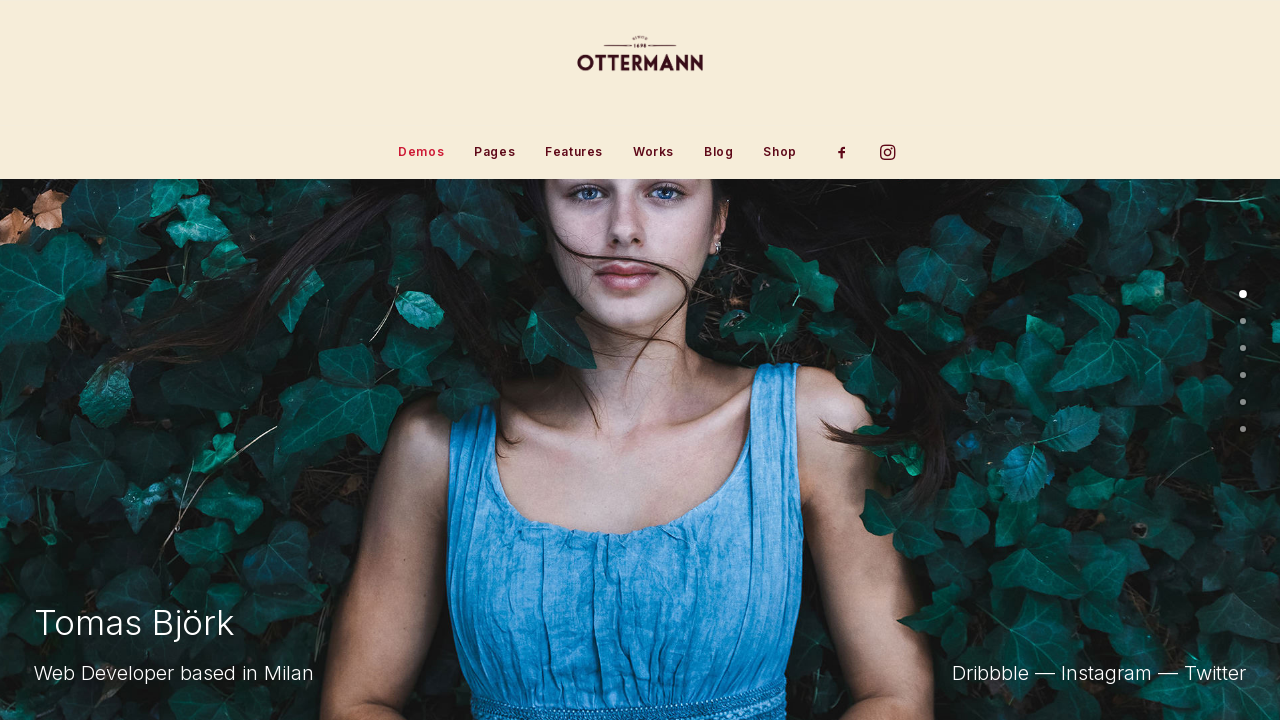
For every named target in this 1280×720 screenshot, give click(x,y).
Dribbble (990, 673)
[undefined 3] (1243, 375)
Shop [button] (779, 151)
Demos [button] (421, 151)
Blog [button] (718, 151)
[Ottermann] (639, 63)
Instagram (1106, 673)
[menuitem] (421, 152)
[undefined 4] (1243, 402)
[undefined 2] (1243, 348)
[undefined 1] (1243, 321)
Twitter (1215, 673)
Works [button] (653, 151)
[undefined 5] (1243, 429)
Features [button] (574, 151)
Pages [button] (494, 151)
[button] (848, 152)
